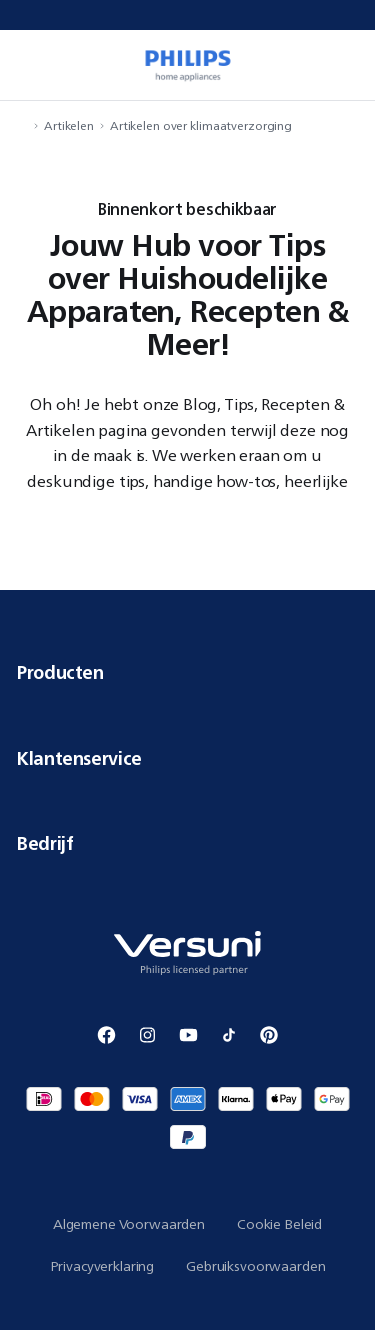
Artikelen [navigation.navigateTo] (69, 125)
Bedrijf (187, 843)
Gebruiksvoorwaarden (255, 1266)
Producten (187, 672)
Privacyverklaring (102, 1266)
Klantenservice (187, 758)
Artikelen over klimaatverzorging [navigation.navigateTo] (201, 125)
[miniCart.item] (349, 65)
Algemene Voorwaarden (129, 1224)
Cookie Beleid (279, 1224)
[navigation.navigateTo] (22, 125)
